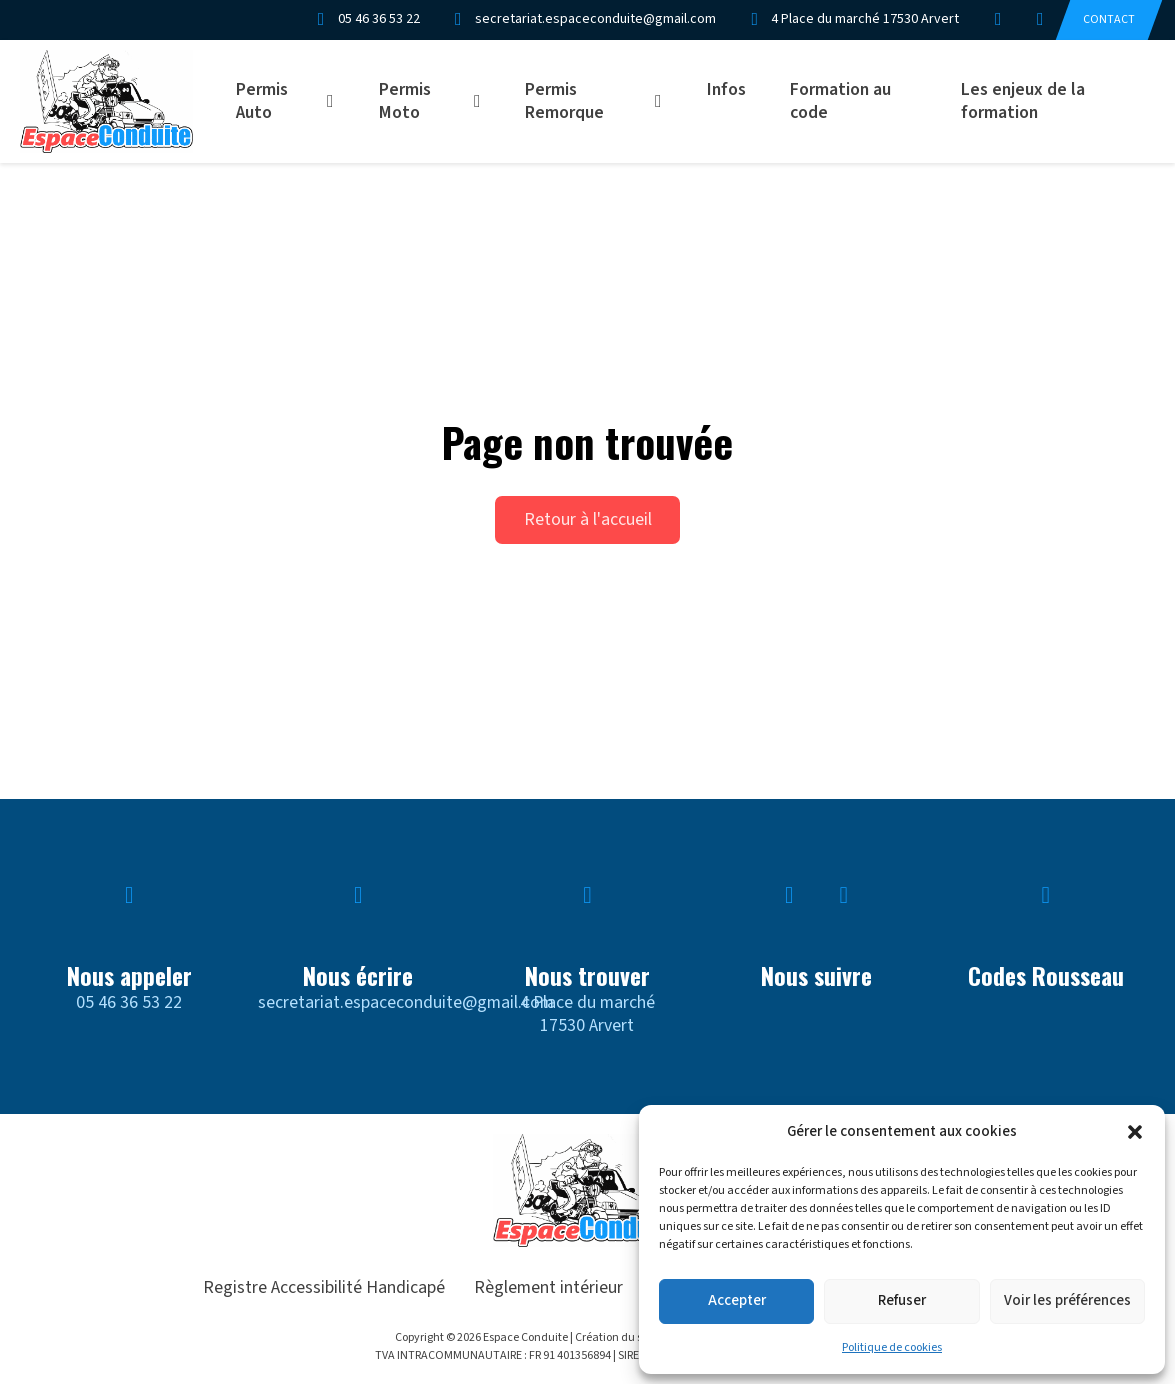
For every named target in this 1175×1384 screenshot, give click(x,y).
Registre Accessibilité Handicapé (324, 1287)
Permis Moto (405, 101)
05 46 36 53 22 (129, 1002)
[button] (1135, 1132)
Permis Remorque (564, 101)
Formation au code (840, 101)
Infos (726, 89)
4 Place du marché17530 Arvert (587, 1014)
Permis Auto (262, 101)
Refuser (902, 1300)
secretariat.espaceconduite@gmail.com (406, 1002)
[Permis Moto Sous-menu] (484, 101)
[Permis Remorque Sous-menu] (665, 101)
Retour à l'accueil (588, 519)
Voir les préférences (1067, 1300)
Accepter (737, 1300)
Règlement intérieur (548, 1287)
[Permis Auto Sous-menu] (337, 101)
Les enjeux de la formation (1023, 101)
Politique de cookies (892, 1347)
